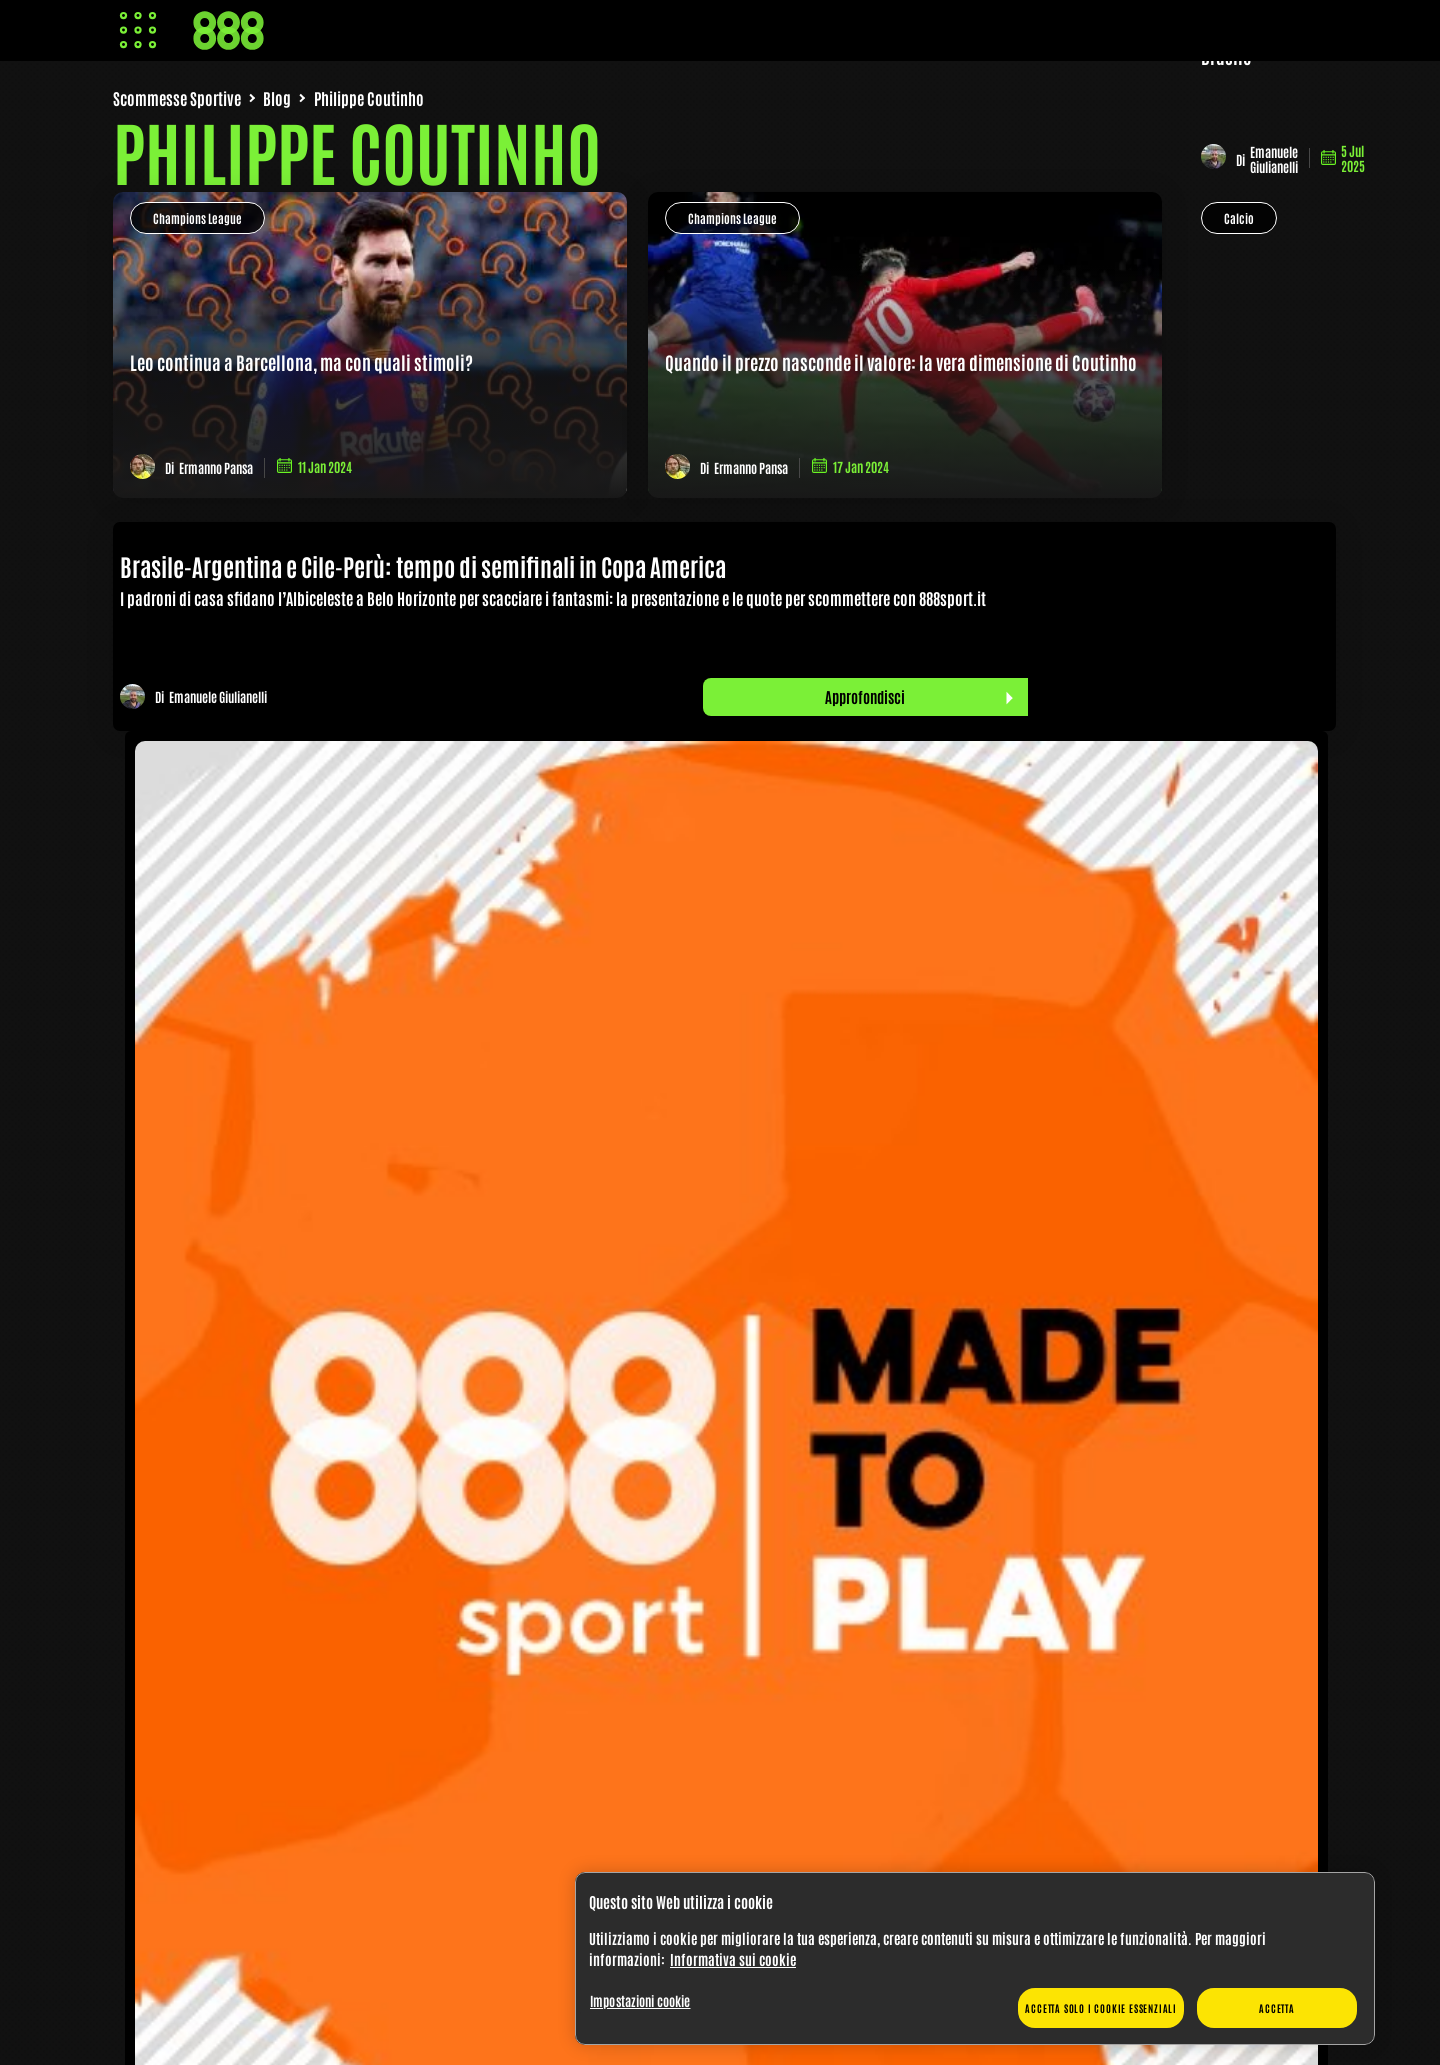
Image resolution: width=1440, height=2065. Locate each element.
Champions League (197, 218)
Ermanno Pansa (216, 467)
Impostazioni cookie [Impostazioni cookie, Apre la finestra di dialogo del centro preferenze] (640, 2000)
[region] (975, 1959)
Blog (277, 98)
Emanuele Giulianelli (1274, 159)
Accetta (1277, 2007)
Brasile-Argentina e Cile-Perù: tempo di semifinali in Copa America (427, 565)
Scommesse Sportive (177, 98)
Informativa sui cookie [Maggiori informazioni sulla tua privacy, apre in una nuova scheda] (733, 1959)
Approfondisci (865, 696)
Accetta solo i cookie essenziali (1101, 2007)
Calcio (1239, 218)
